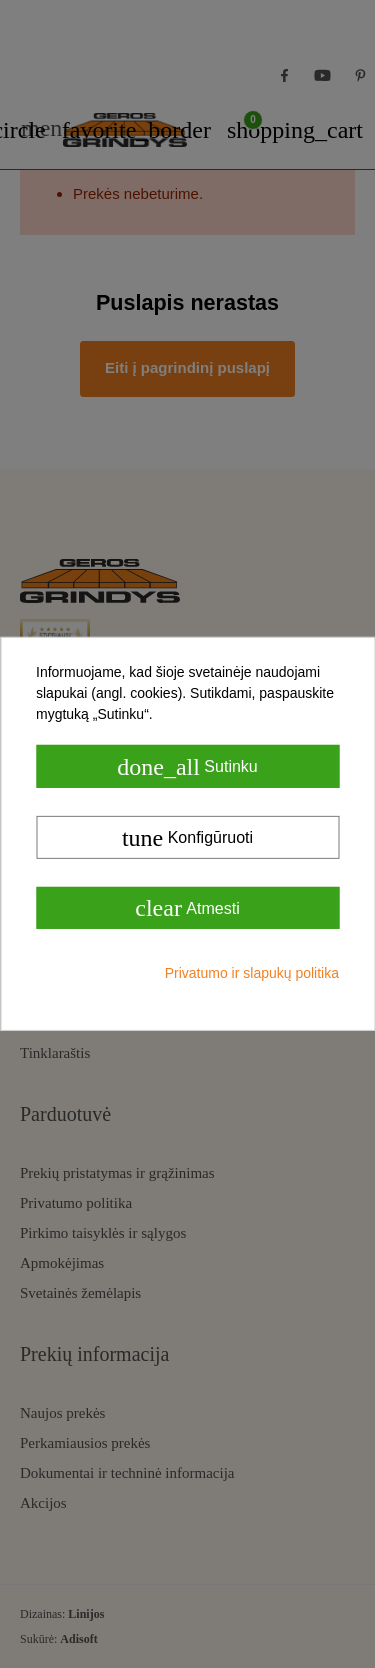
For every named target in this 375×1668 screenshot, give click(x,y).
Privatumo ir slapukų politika (252, 973)
